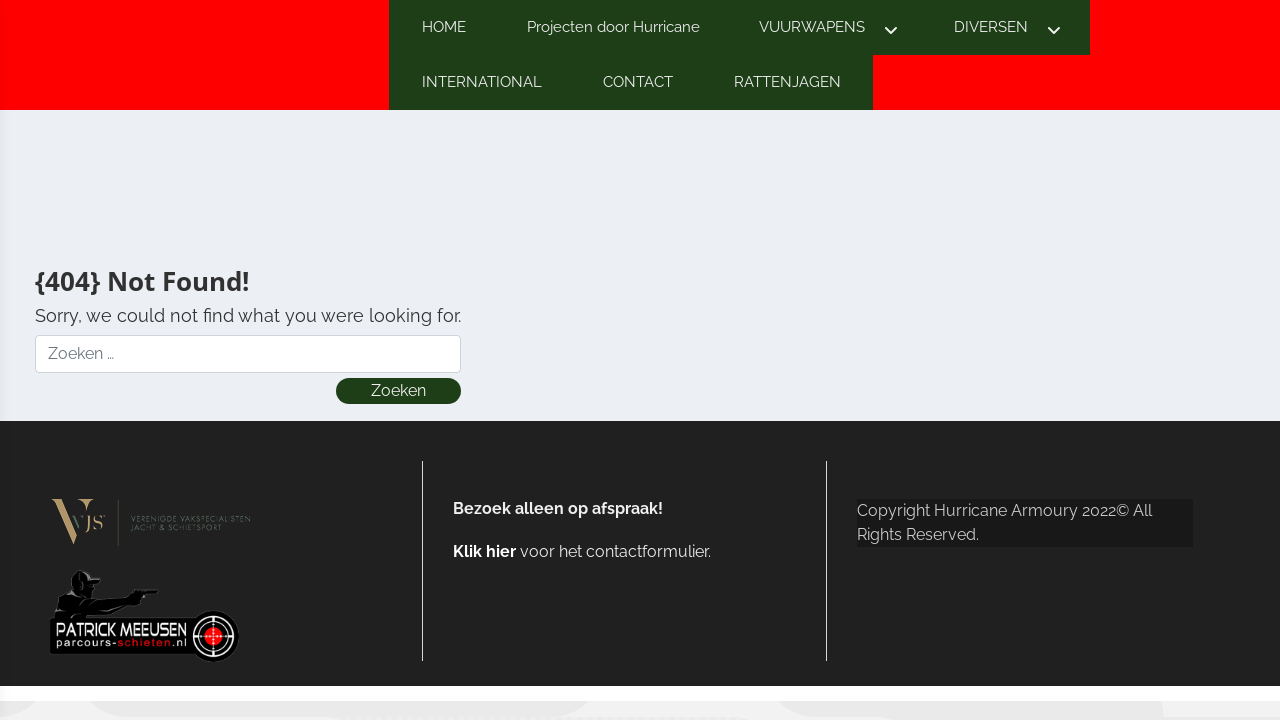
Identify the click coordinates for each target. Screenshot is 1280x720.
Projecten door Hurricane (613, 27)
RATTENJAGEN (787, 82)
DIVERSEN (991, 27)
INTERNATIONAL (482, 82)
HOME (444, 27)
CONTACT (638, 82)
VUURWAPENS (812, 27)
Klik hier (484, 551)
